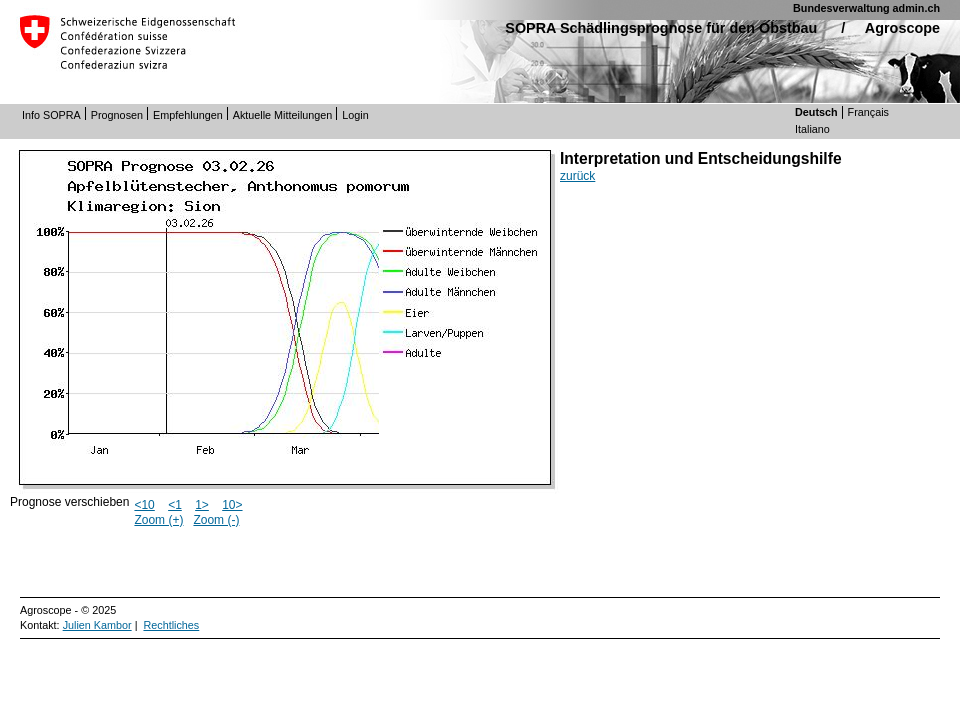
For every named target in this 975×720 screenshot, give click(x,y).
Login (355, 115)
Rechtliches (171, 625)
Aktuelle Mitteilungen (283, 115)
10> (232, 505)
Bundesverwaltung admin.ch (866, 8)
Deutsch (816, 112)
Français (868, 112)
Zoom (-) (216, 520)
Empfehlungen (188, 115)
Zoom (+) (158, 520)
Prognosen (117, 115)
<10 (144, 505)
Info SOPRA (51, 115)
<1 (175, 505)
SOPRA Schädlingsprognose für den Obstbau (661, 28)
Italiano (812, 129)
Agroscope (902, 28)
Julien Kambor (97, 625)
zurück (577, 176)
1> (202, 505)
